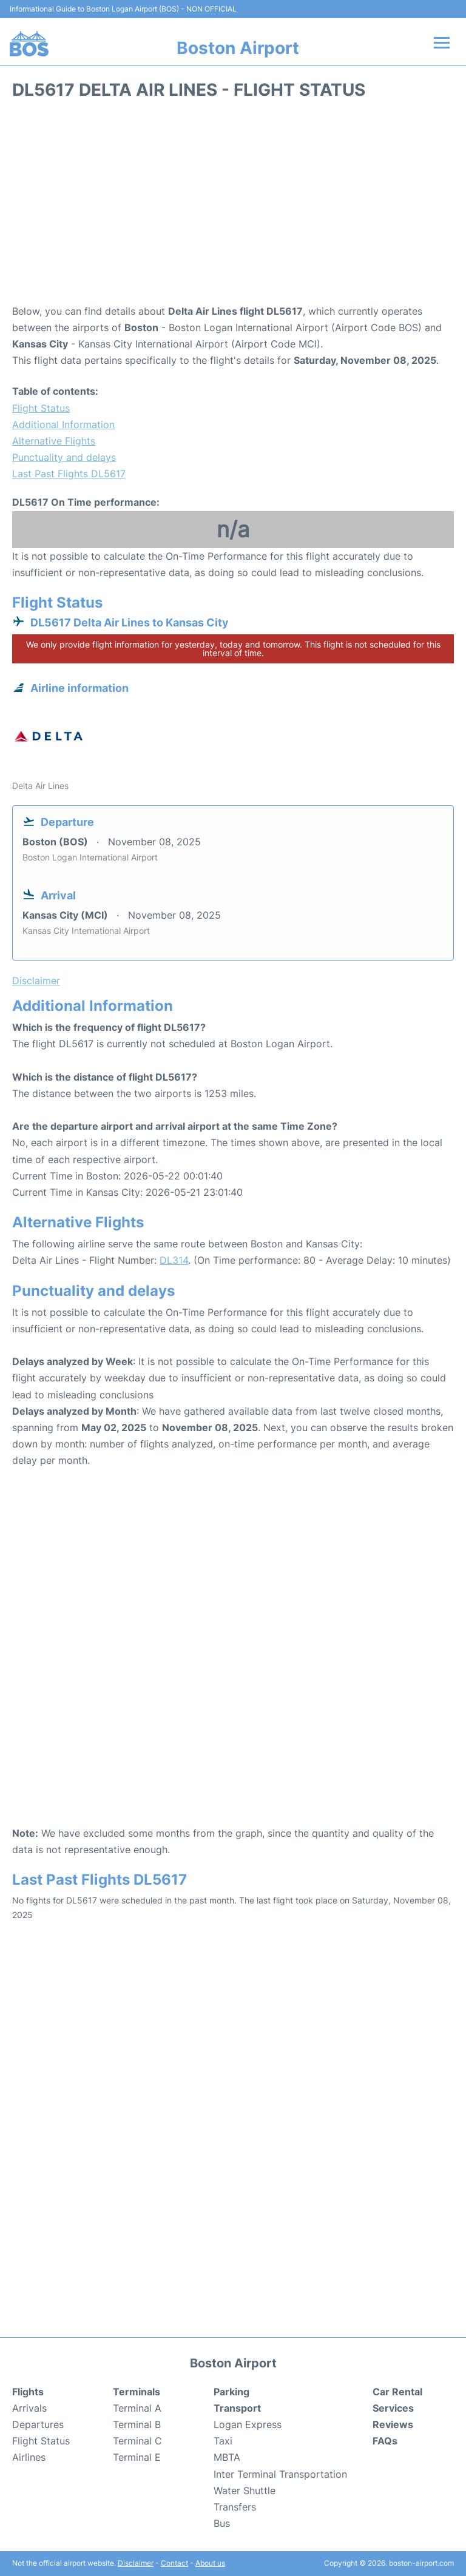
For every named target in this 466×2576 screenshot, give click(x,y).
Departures (38, 2424)
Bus (222, 2523)
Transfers (235, 2507)
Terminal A (137, 2408)
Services (393, 2408)
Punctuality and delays (64, 457)
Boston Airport (238, 47)
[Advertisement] (233, 206)
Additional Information (63, 424)
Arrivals (29, 2408)
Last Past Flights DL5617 (69, 474)
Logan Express (248, 2424)
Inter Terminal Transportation (280, 2474)
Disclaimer (136, 2563)
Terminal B (137, 2424)
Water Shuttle (244, 2490)
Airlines (29, 2457)
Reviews (393, 2424)
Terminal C (137, 2441)
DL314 (174, 1260)
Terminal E (137, 2457)
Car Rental (397, 2392)
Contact (174, 2563)
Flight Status (41, 408)
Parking (231, 2392)
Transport (237, 2408)
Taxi (223, 2441)
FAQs (385, 2441)
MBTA (227, 2457)
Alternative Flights (53, 441)
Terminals (136, 2392)
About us (210, 2563)
